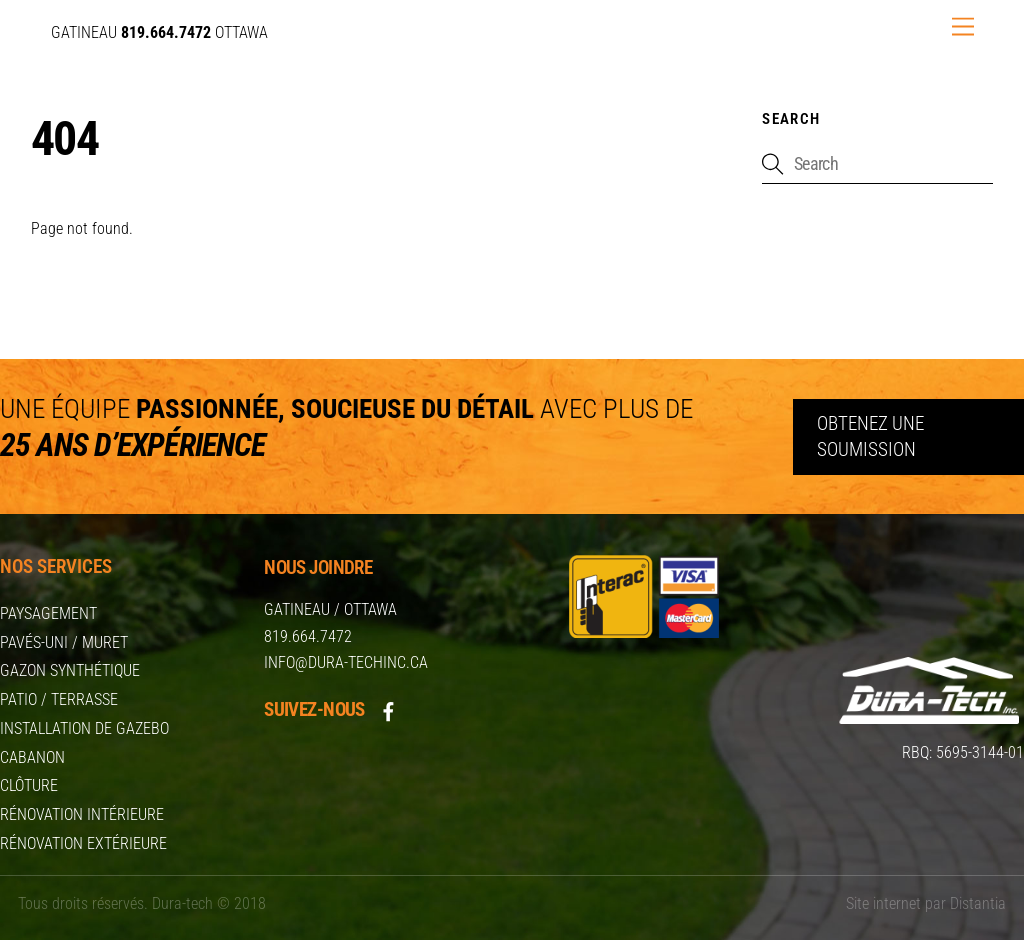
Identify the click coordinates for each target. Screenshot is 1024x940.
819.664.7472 (308, 636)
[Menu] (963, 27)
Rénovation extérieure (83, 843)
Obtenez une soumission (870, 436)
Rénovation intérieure (82, 814)
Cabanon (32, 757)
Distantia (978, 903)
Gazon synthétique (70, 670)
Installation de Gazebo (84, 728)
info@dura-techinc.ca (346, 662)
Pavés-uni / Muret (64, 642)
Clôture (29, 785)
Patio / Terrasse (59, 699)
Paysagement (48, 613)
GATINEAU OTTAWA (159, 32)
